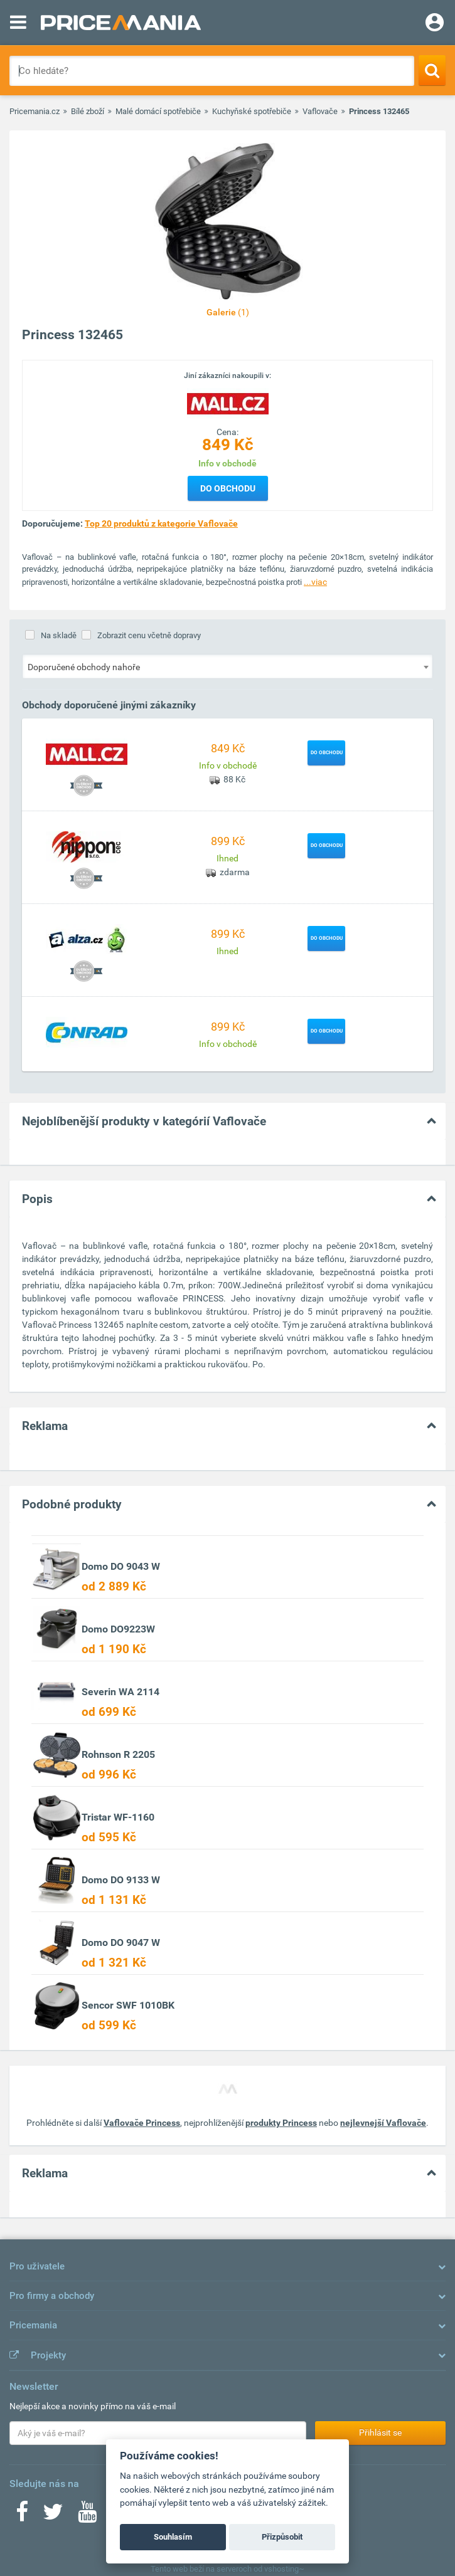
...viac (315, 582)
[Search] (432, 70)
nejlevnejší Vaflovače (383, 2123)
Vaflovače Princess (142, 2123)
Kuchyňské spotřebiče (251, 111)
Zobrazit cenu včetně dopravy (149, 635)
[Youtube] (87, 2516)
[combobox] (227, 666)
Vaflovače (320, 111)
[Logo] (228, 402)
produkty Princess (281, 2123)
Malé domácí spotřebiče (158, 111)
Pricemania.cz (34, 111)
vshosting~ (284, 2568)
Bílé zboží (87, 111)
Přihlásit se (380, 2432)
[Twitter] (53, 2516)
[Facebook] (22, 2516)
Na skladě (59, 635)
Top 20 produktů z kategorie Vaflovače (161, 523)
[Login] (435, 23)
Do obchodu (227, 488)
